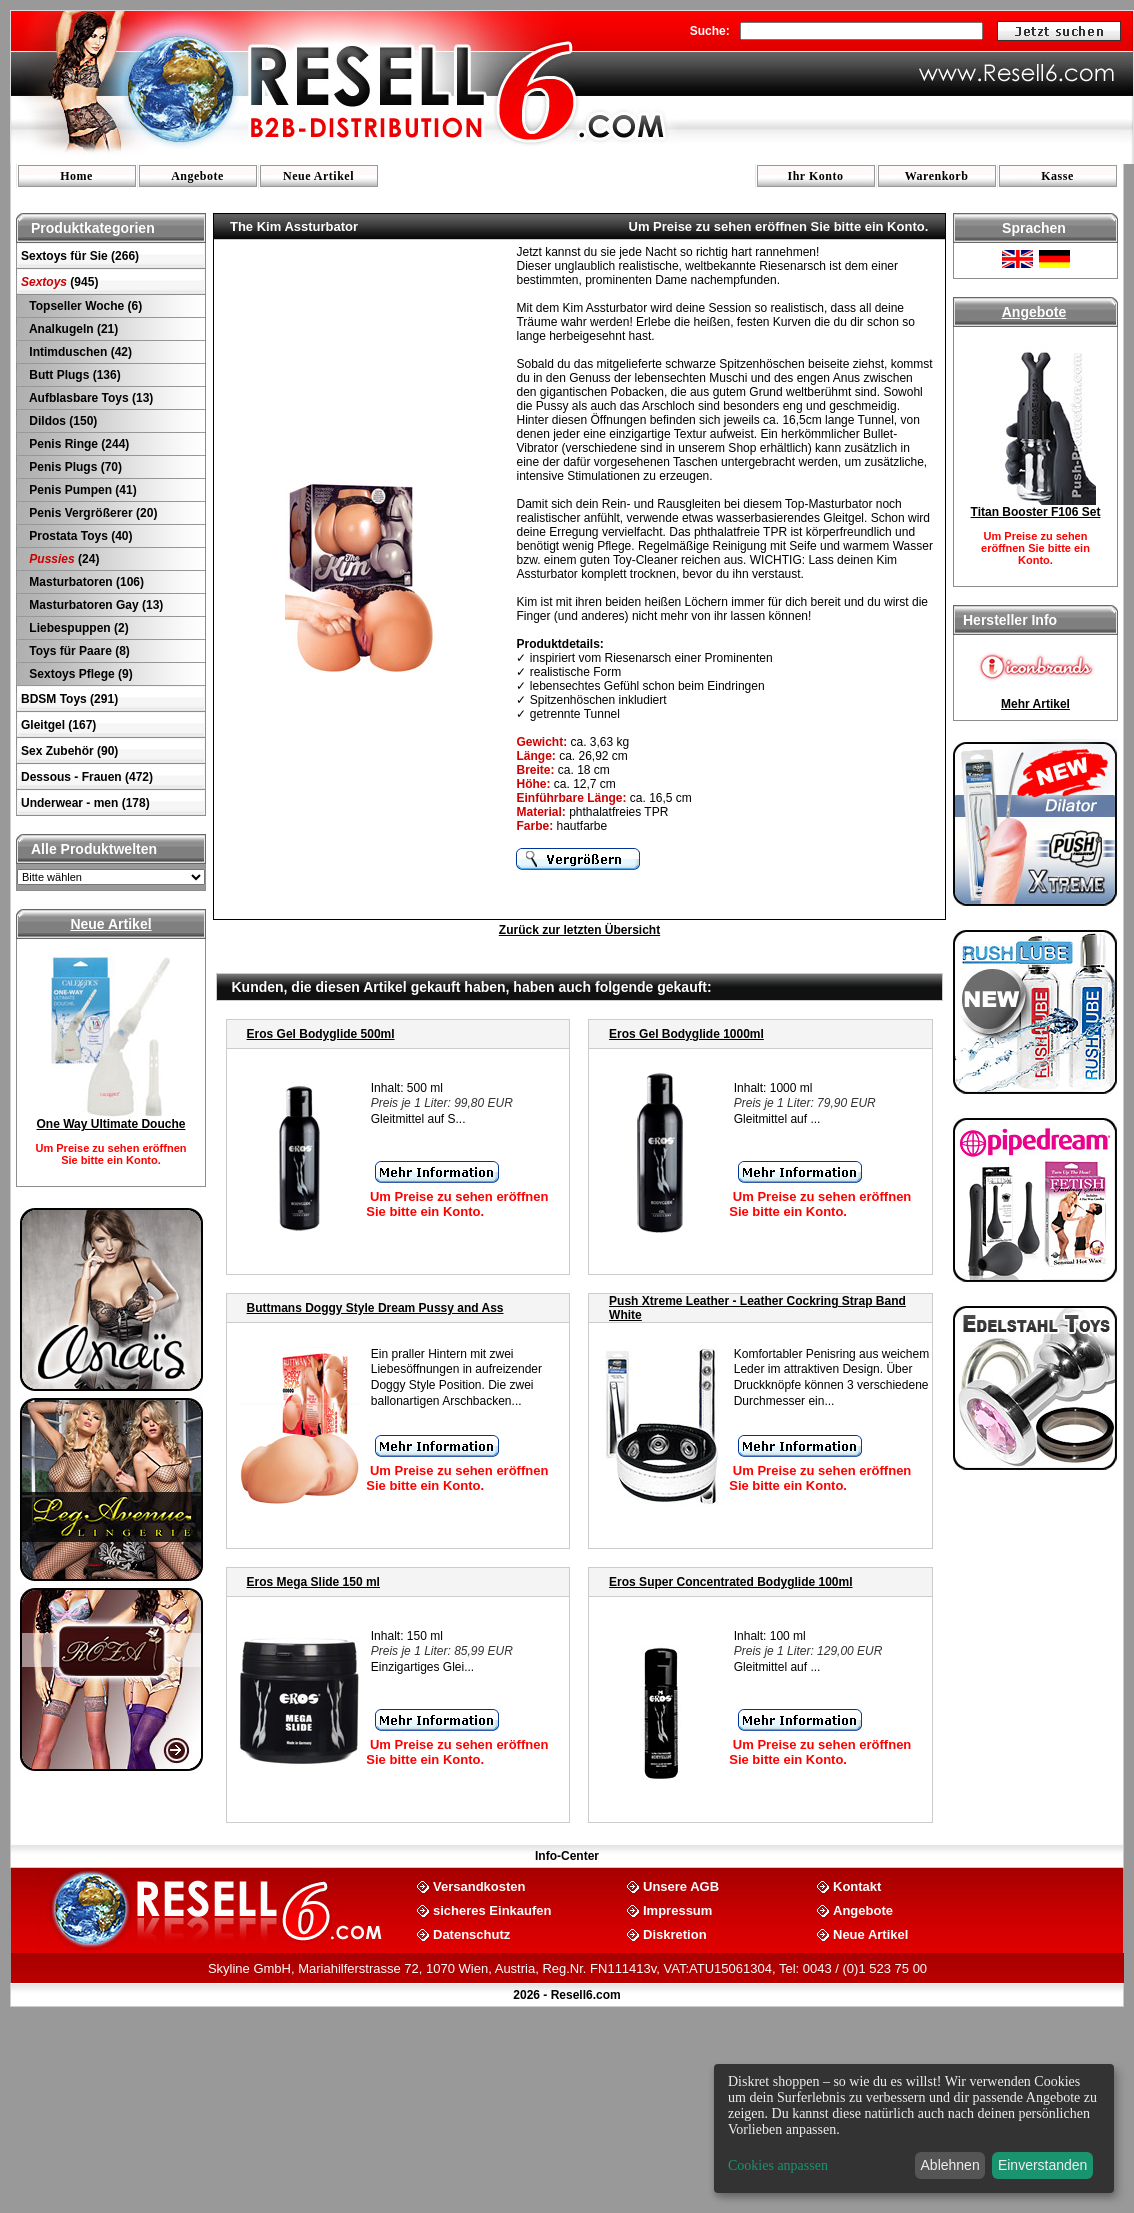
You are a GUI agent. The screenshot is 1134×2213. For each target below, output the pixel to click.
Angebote (197, 176)
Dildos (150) (61, 421)
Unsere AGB (681, 1885)
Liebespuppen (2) (77, 628)
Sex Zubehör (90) (69, 751)
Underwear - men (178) (85, 803)
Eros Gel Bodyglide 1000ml (686, 1034)
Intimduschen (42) (79, 352)
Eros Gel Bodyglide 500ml (321, 1034)
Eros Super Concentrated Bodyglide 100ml (730, 1582)
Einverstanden (1043, 2165)
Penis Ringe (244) (77, 444)
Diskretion (675, 1933)
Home (76, 176)
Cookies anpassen (778, 2165)
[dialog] (914, 2128)
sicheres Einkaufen (492, 1909)
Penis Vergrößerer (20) (91, 513)
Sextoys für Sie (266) (80, 256)
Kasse (1057, 176)
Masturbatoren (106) (85, 582)
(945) (59, 282)
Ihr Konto (816, 176)
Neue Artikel (318, 176)
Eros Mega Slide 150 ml (313, 1582)
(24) (62, 559)
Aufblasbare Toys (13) (89, 398)
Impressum (677, 1909)
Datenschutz (471, 1933)
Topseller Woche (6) (84, 306)
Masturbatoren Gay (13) (94, 605)
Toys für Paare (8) (78, 651)
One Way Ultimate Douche (111, 1124)
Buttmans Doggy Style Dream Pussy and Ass (375, 1308)
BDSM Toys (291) (69, 699)
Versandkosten (479, 1885)
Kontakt (857, 1885)
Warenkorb (937, 176)
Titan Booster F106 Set (1036, 512)
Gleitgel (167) (58, 725)
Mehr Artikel (1035, 704)
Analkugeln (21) (72, 329)
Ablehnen (950, 2165)
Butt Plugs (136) (73, 375)
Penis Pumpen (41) (81, 490)
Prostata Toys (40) (79, 536)
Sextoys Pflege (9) (79, 674)
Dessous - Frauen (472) (87, 777)
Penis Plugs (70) (74, 467)
